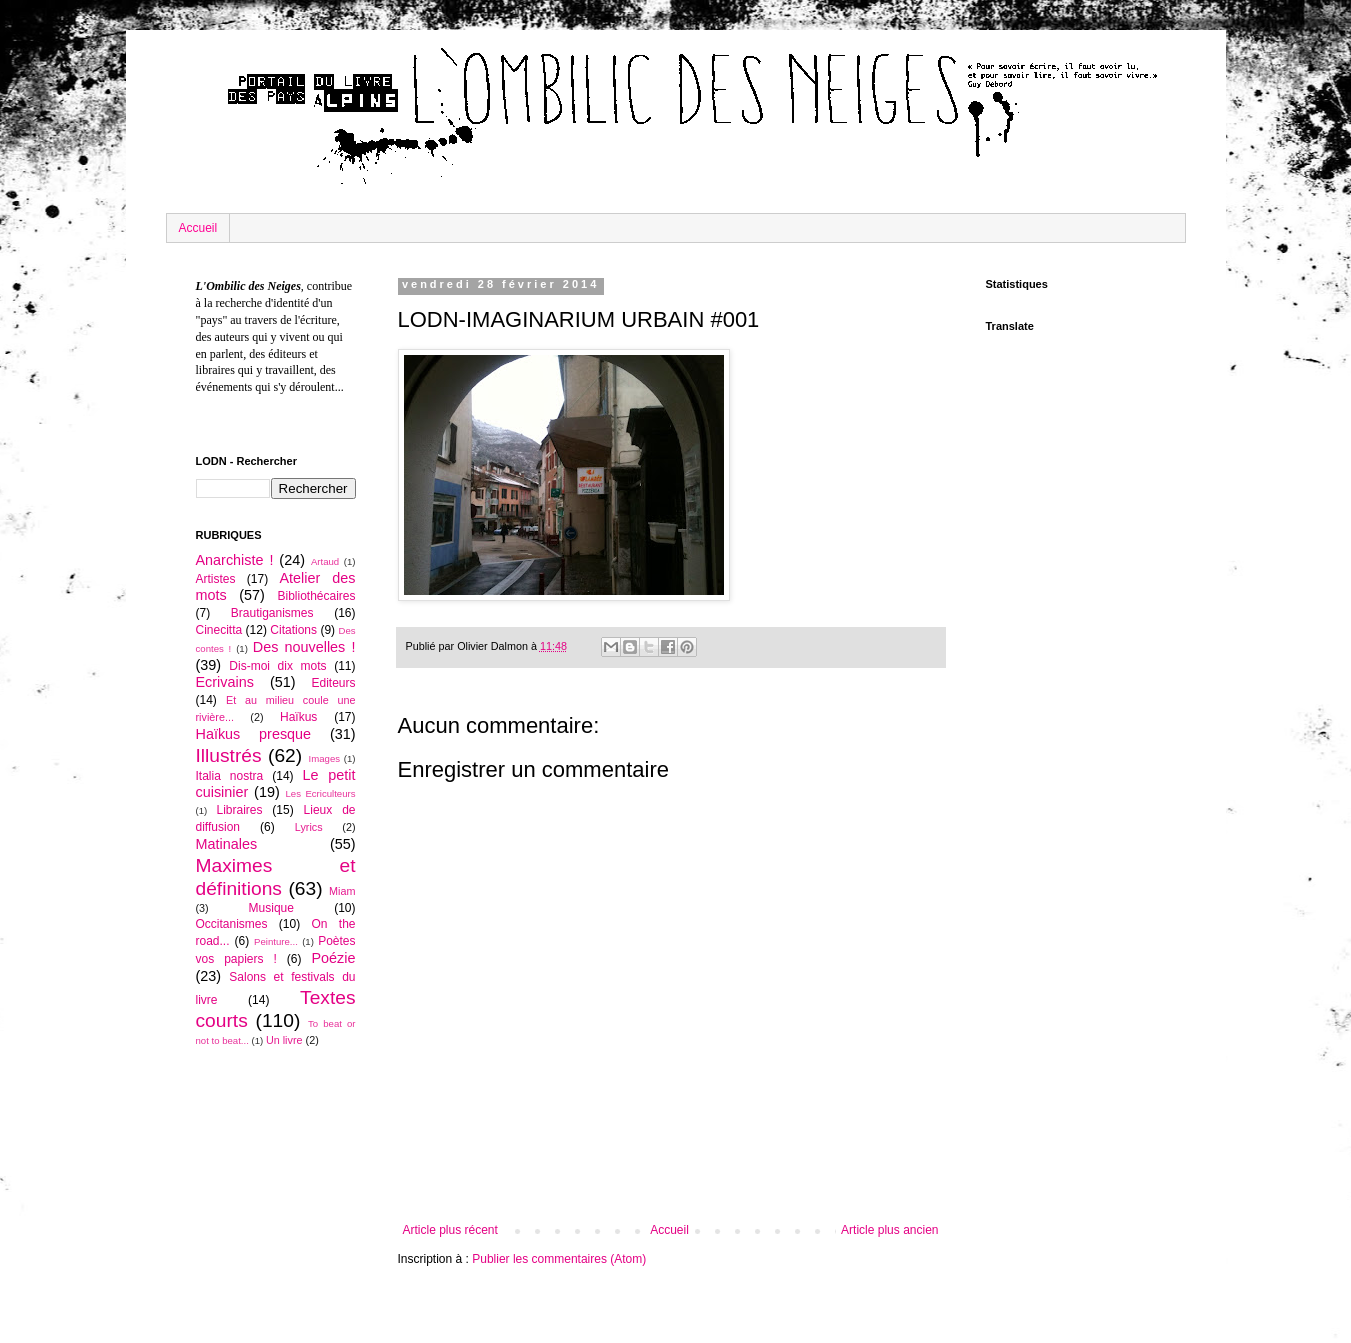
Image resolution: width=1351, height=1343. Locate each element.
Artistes (216, 579)
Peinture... (276, 941)
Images (324, 758)
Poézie (333, 958)
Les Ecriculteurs (320, 793)
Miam (342, 891)
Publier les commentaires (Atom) (559, 1259)
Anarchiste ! (235, 560)
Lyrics (309, 827)
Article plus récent (450, 1230)
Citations (293, 630)
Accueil (198, 228)
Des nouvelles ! (304, 647)
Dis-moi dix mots (277, 666)
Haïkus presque (254, 734)
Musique (271, 908)
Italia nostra (230, 776)
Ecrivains (225, 682)
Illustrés (229, 755)
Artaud (325, 561)
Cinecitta (219, 630)
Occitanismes (232, 924)
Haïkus (298, 717)
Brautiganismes (272, 613)
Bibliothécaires (316, 596)
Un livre (284, 1040)
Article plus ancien (889, 1230)
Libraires (239, 810)
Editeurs (333, 683)
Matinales (227, 844)
